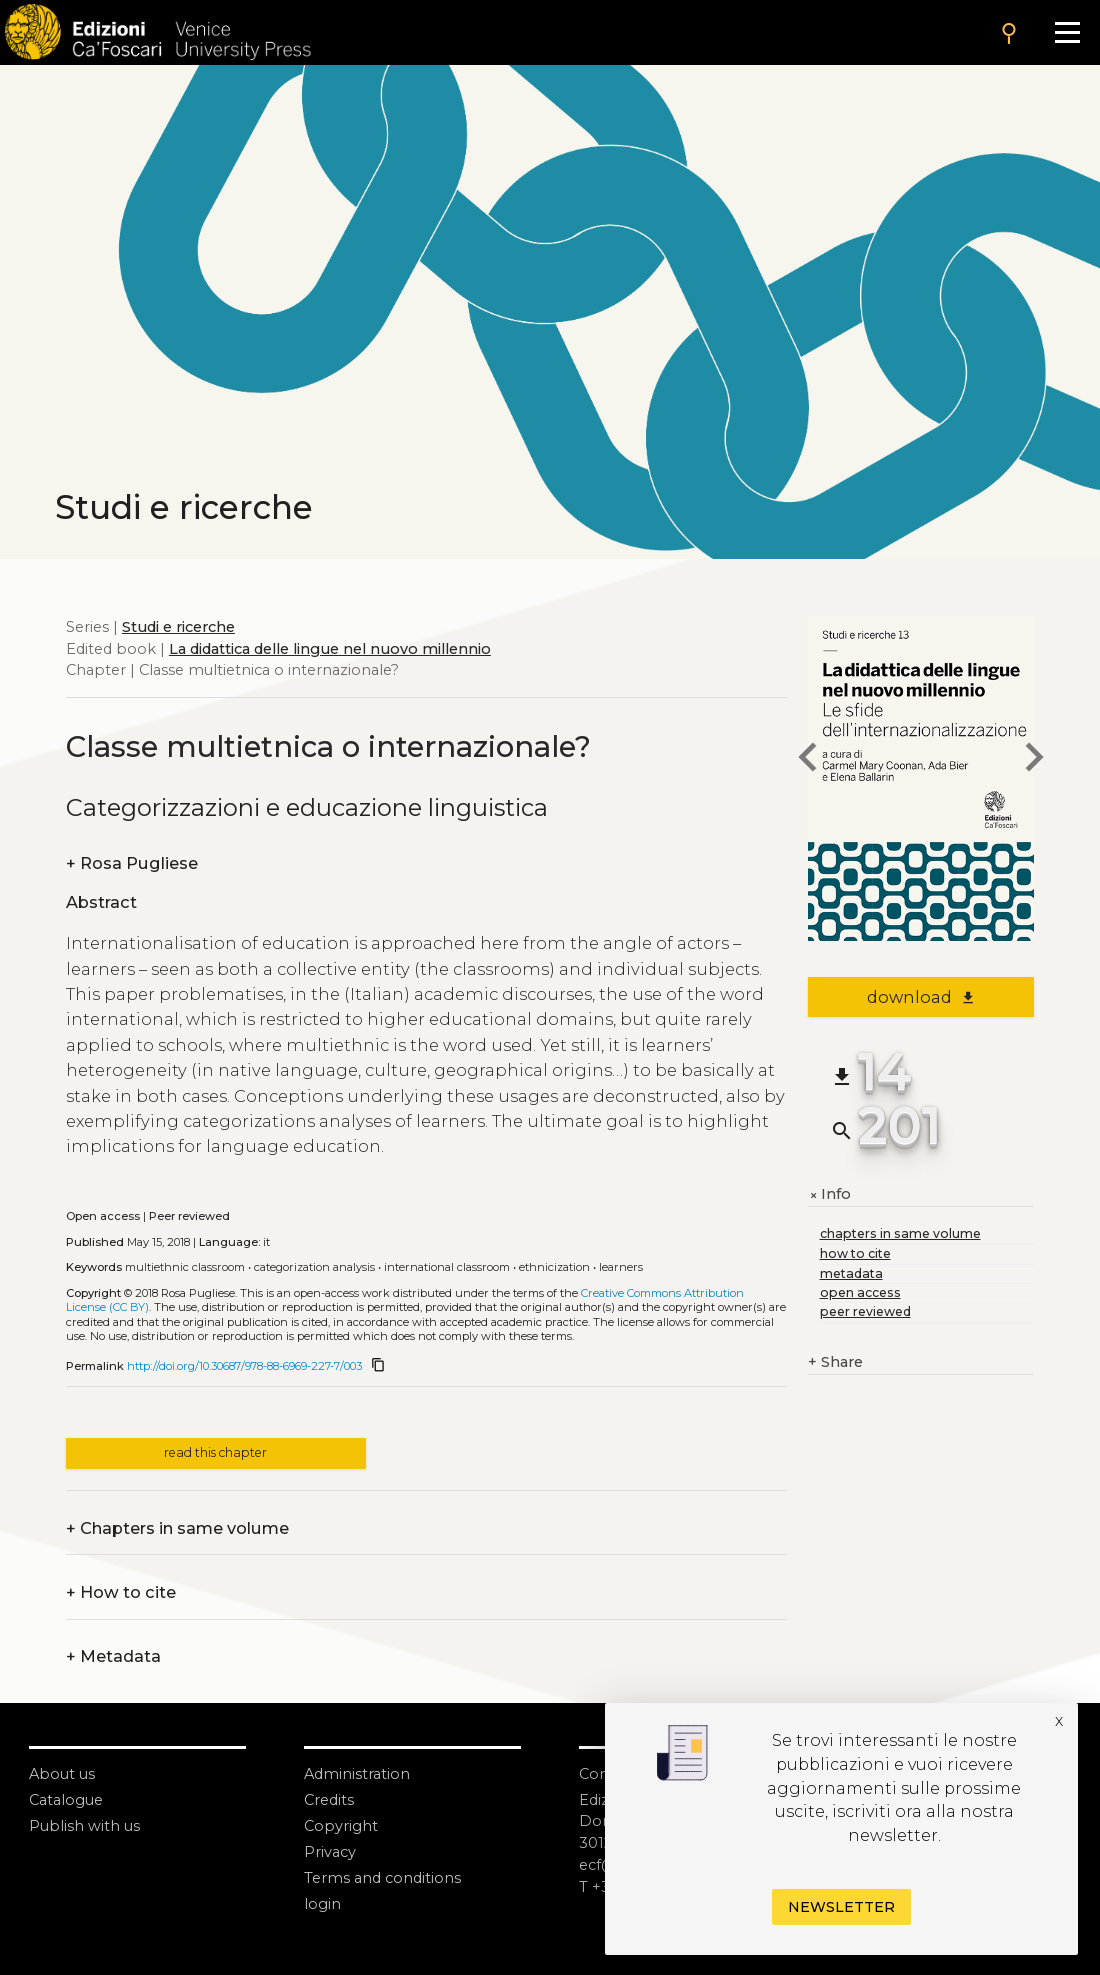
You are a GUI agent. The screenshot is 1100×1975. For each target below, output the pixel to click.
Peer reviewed (189, 1216)
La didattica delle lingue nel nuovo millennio (330, 649)
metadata (851, 1273)
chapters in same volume (900, 1233)
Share (835, 1363)
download (921, 997)
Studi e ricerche (178, 627)
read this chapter (215, 1452)
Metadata (113, 1657)
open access (860, 1292)
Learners (621, 1267)
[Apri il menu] (1067, 32)
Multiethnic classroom (185, 1267)
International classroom (447, 1267)
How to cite (121, 1593)
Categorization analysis (314, 1267)
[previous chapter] (808, 760)
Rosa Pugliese (132, 864)
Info (829, 1195)
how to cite (855, 1253)
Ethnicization (554, 1267)
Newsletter (841, 1907)
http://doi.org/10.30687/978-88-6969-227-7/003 (244, 1366)
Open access (103, 1216)
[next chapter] (1034, 760)
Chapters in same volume (177, 1529)
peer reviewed (865, 1311)
